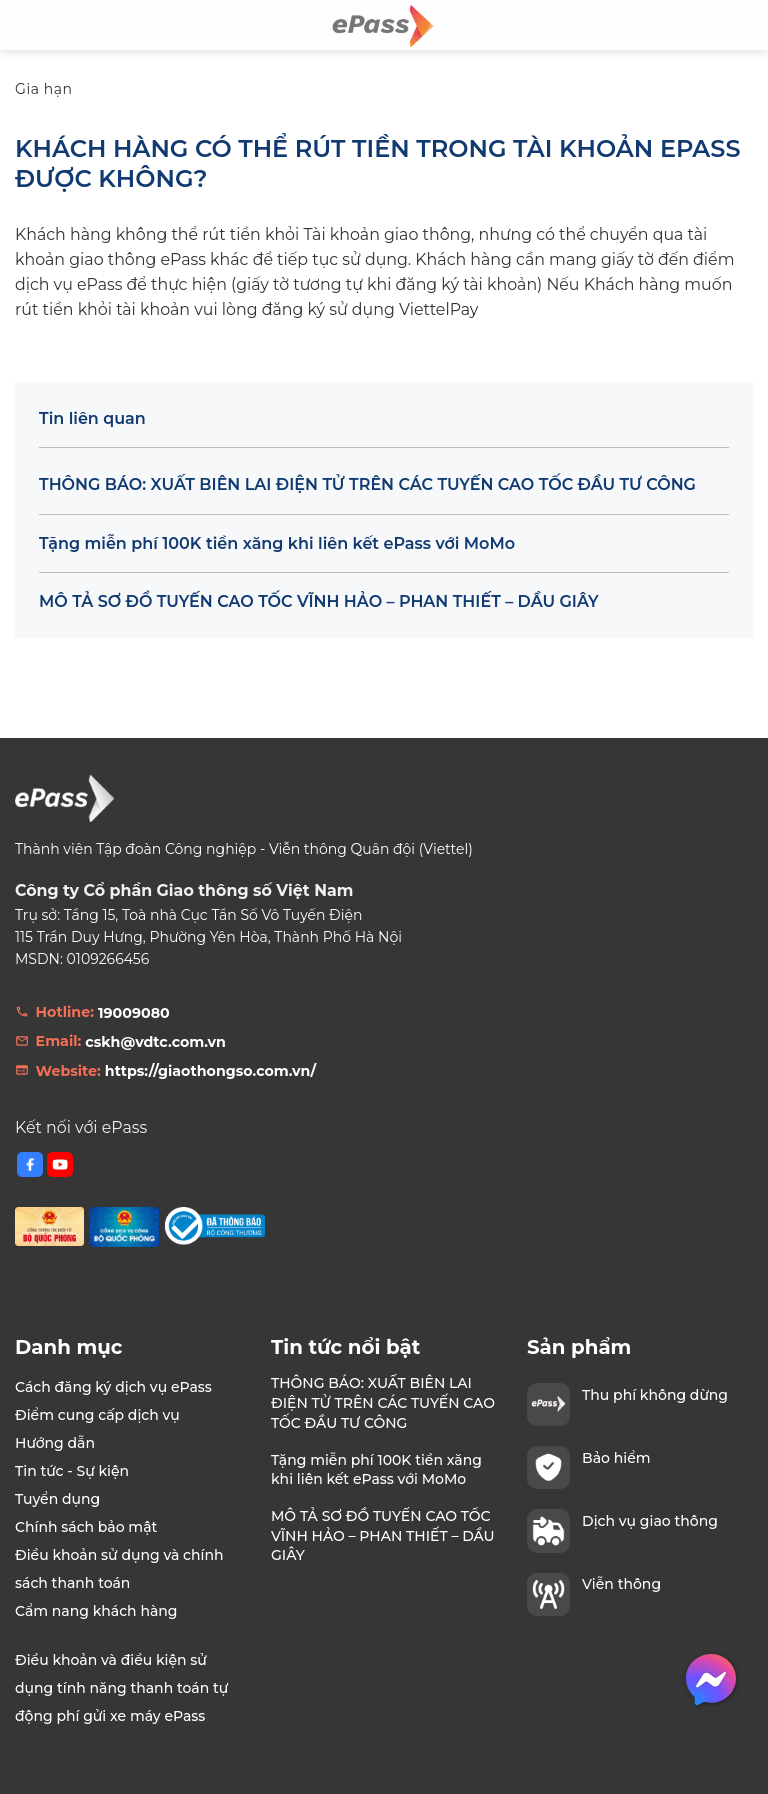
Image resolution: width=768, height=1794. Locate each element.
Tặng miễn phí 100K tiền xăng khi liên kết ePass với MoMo (277, 543)
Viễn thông (621, 1584)
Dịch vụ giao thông (650, 1521)
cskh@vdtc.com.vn (155, 1042)
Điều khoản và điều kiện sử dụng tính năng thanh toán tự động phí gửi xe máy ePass (121, 1688)
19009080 (134, 1013)
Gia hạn (44, 89)
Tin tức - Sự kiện (72, 1471)
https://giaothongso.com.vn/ (210, 1071)
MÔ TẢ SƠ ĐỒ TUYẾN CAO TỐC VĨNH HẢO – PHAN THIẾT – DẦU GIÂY (319, 601)
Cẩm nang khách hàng (96, 1611)
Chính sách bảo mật (86, 1527)
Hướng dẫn (55, 1443)
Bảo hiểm (616, 1458)
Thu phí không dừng (655, 1395)
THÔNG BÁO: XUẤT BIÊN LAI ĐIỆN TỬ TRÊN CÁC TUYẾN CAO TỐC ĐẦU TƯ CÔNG (367, 484)
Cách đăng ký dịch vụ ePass (113, 1387)
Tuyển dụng (57, 1499)
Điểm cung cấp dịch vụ (97, 1415)
